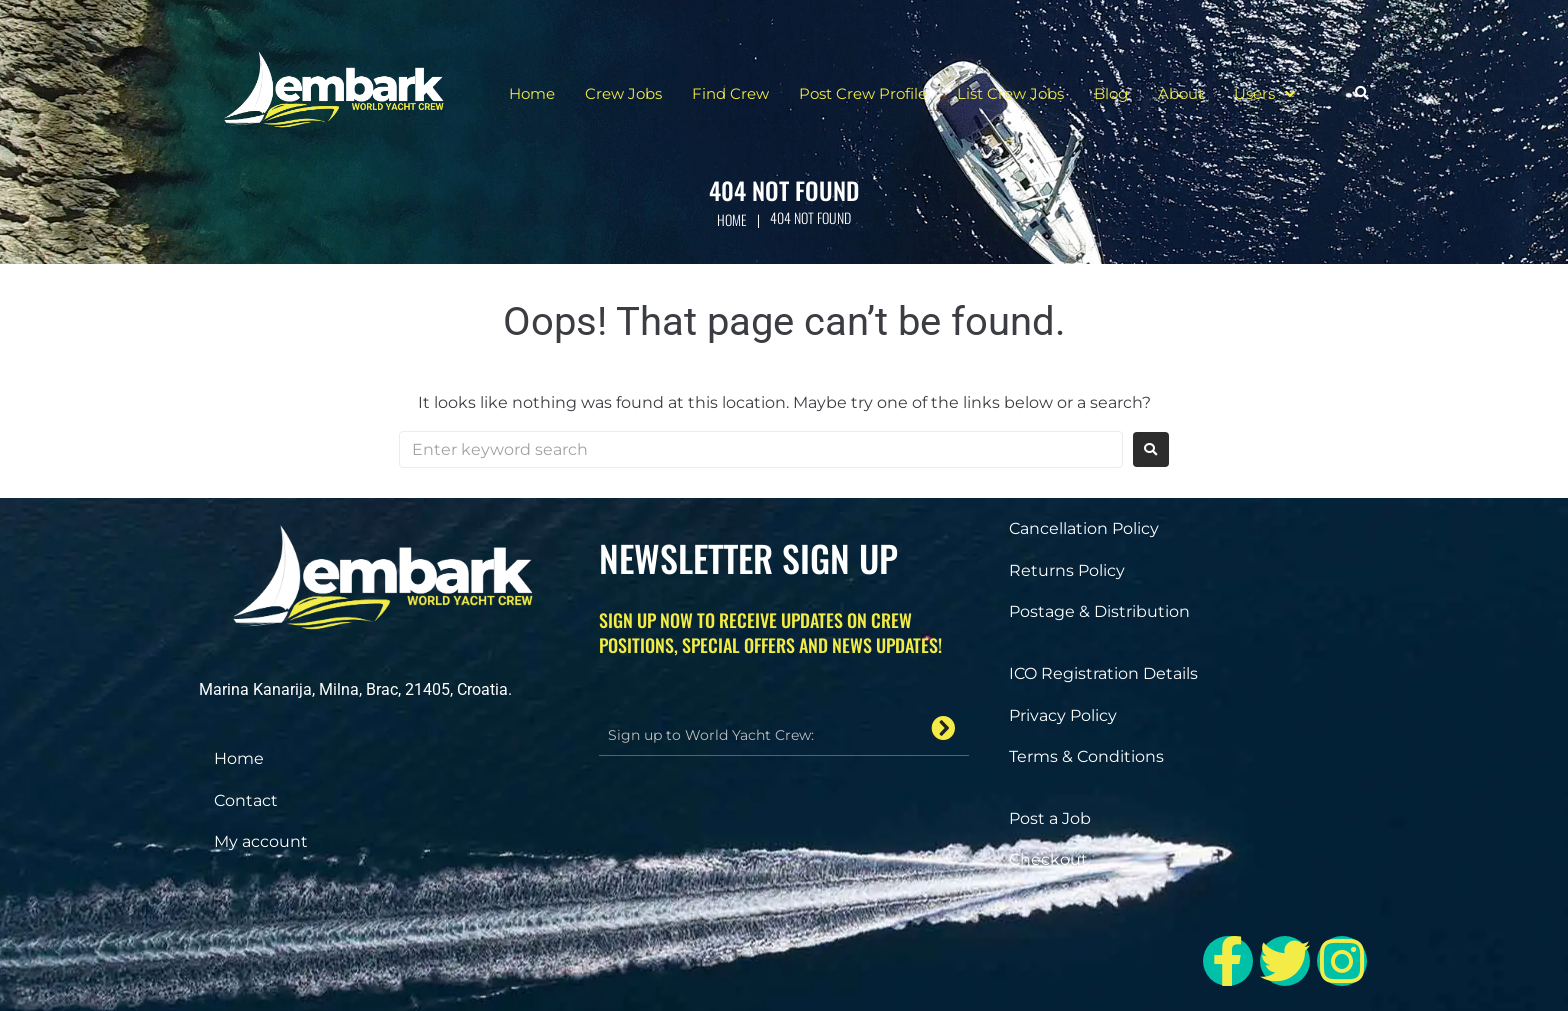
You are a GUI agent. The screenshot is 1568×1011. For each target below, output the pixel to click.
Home (732, 219)
